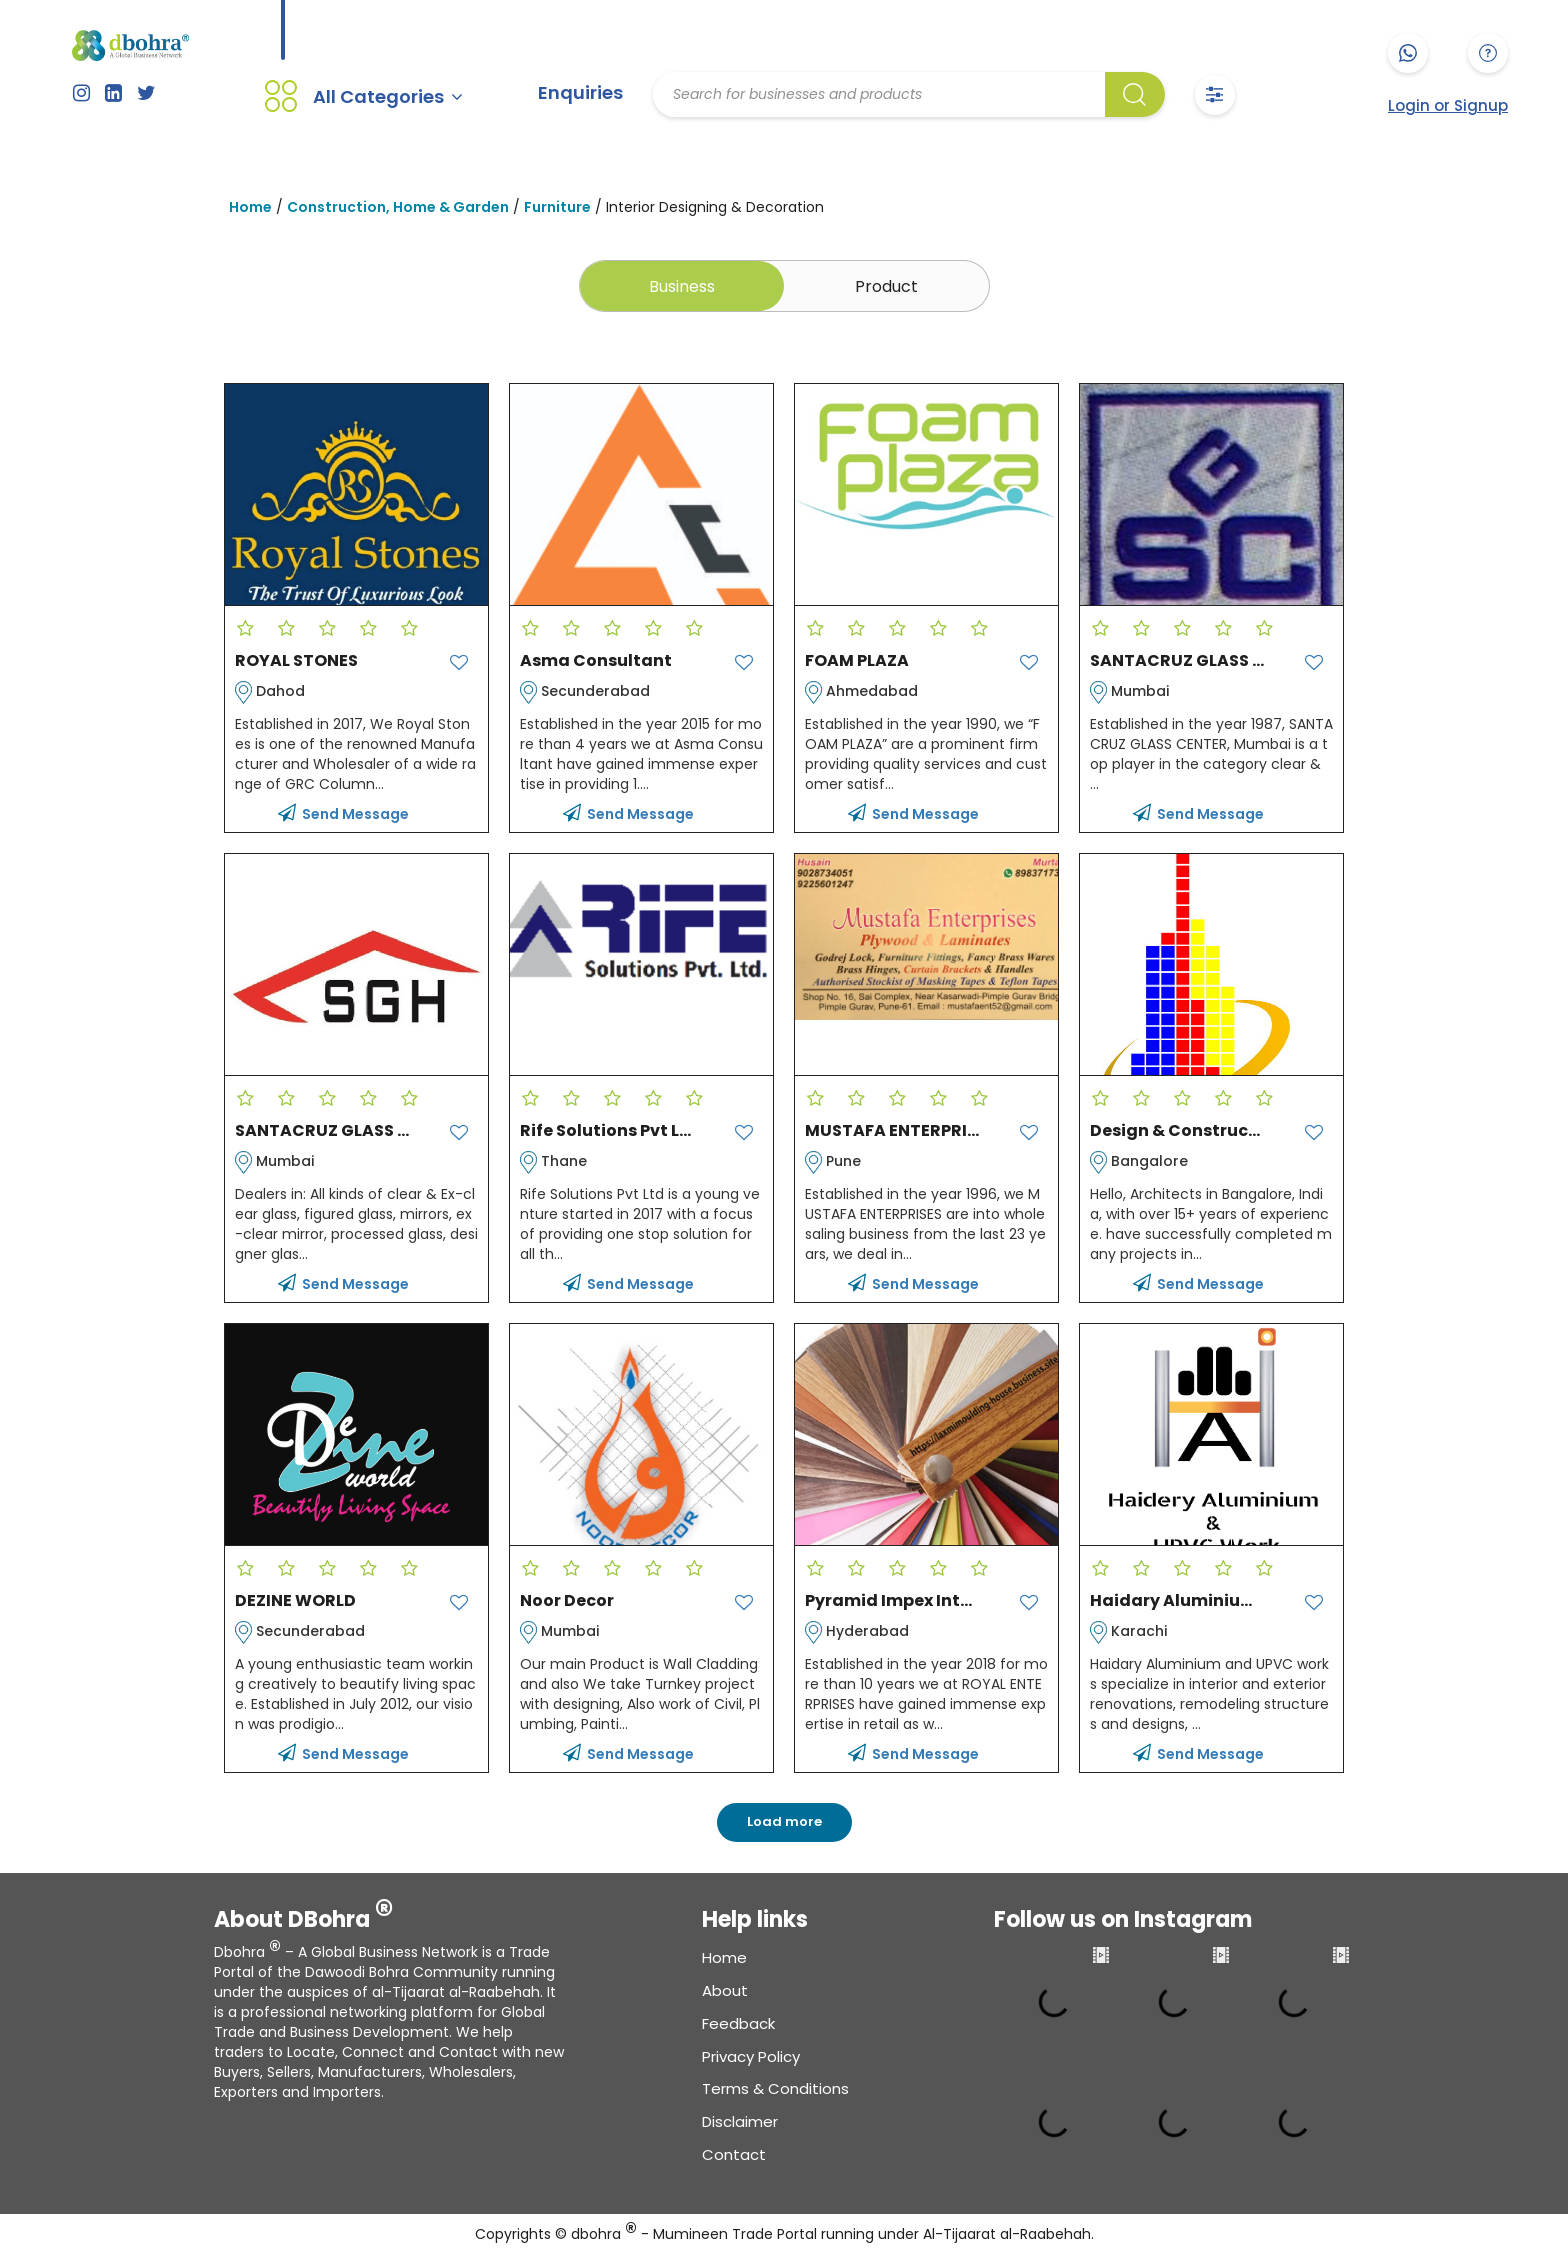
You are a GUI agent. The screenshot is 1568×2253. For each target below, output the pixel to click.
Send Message (343, 812)
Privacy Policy (751, 2054)
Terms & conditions (775, 2087)
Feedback (738, 2021)
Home (250, 206)
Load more (784, 1820)
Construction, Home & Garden (398, 206)
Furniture (557, 206)
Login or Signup (1448, 105)
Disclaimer (740, 2120)
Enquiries (580, 92)
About (725, 1989)
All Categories (388, 96)
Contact (734, 2153)
